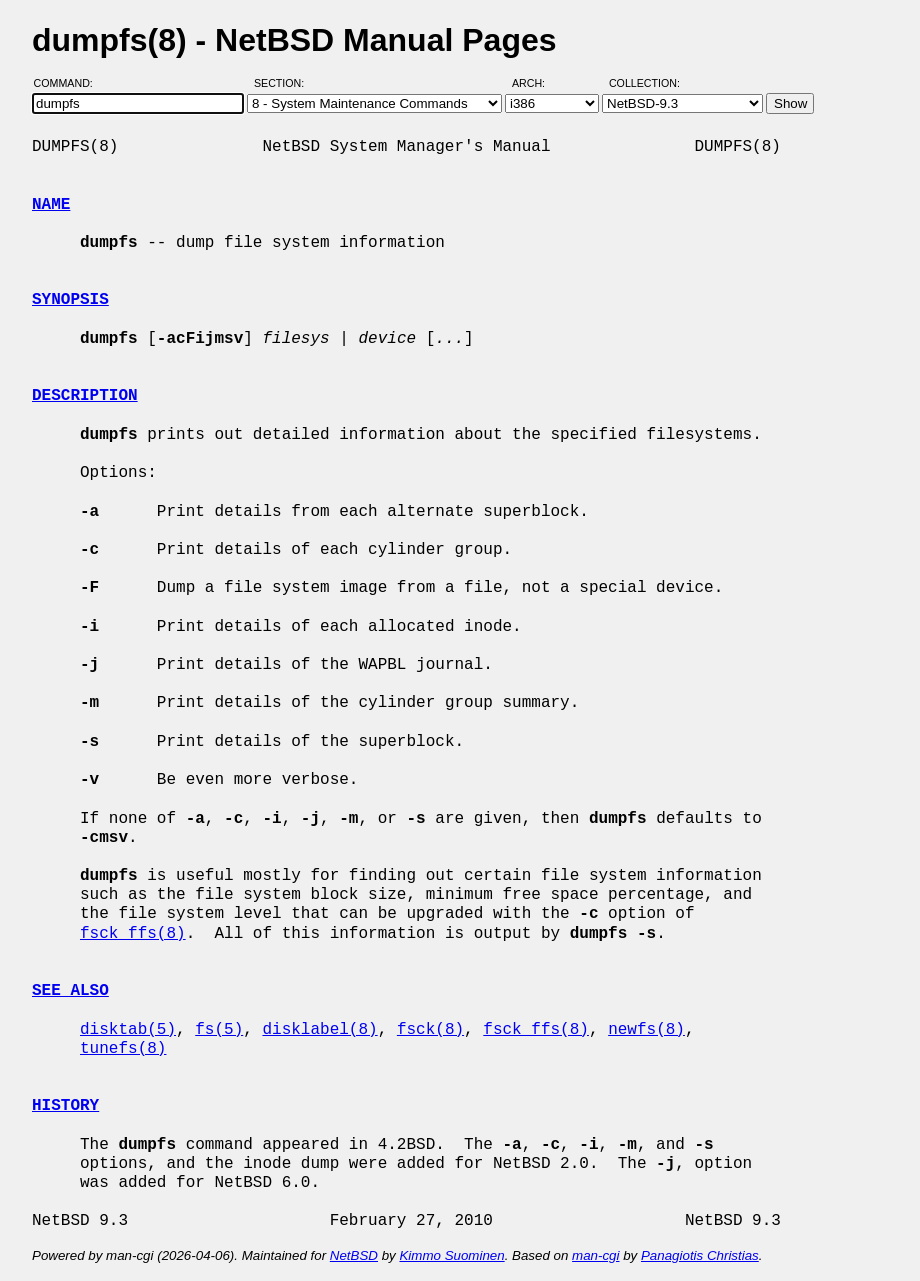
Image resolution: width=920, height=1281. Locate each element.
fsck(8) (430, 1030)
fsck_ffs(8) (133, 934)
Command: (69, 83)
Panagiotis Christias (700, 1255)
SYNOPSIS (70, 300)
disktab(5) (128, 1030)
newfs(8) (646, 1030)
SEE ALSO (70, 991)
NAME (51, 205)
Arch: (537, 83)
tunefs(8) (123, 1049)
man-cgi (595, 1255)
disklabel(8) (319, 1030)
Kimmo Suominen (451, 1255)
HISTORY (65, 1106)
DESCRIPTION (85, 396)
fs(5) (219, 1030)
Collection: (644, 83)
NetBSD (354, 1255)
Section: (283, 83)
